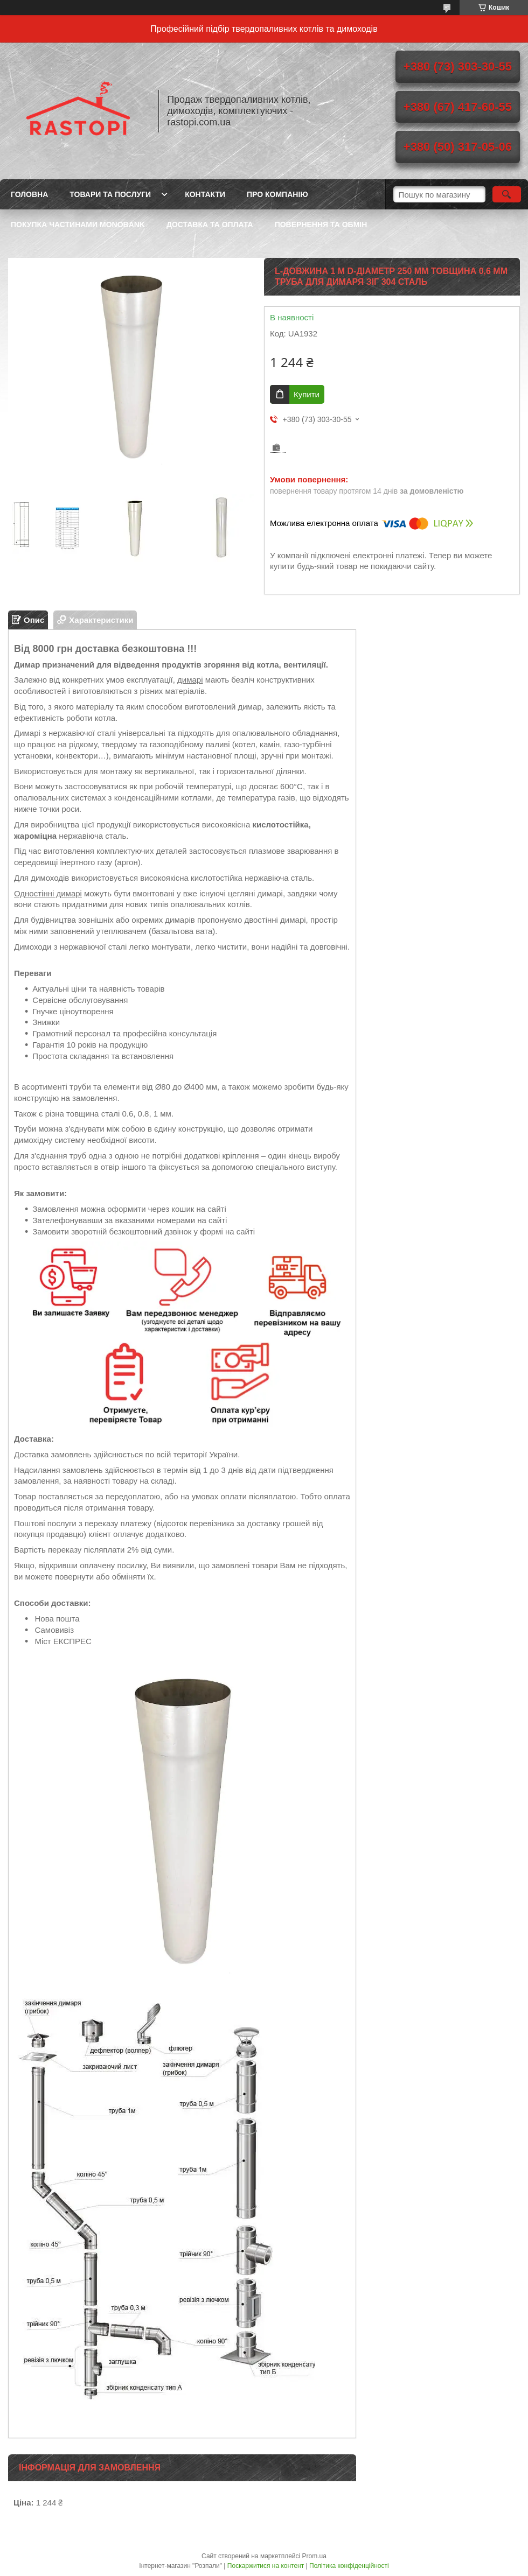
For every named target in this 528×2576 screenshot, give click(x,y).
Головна (29, 194)
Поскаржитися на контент (265, 2566)
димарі (190, 679)
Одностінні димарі (48, 893)
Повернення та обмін (321, 224)
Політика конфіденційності (349, 2566)
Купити (306, 394)
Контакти (205, 194)
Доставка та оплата (209, 224)
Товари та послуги (110, 194)
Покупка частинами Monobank (78, 224)
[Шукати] (506, 194)
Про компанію (277, 194)
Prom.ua (314, 2556)
